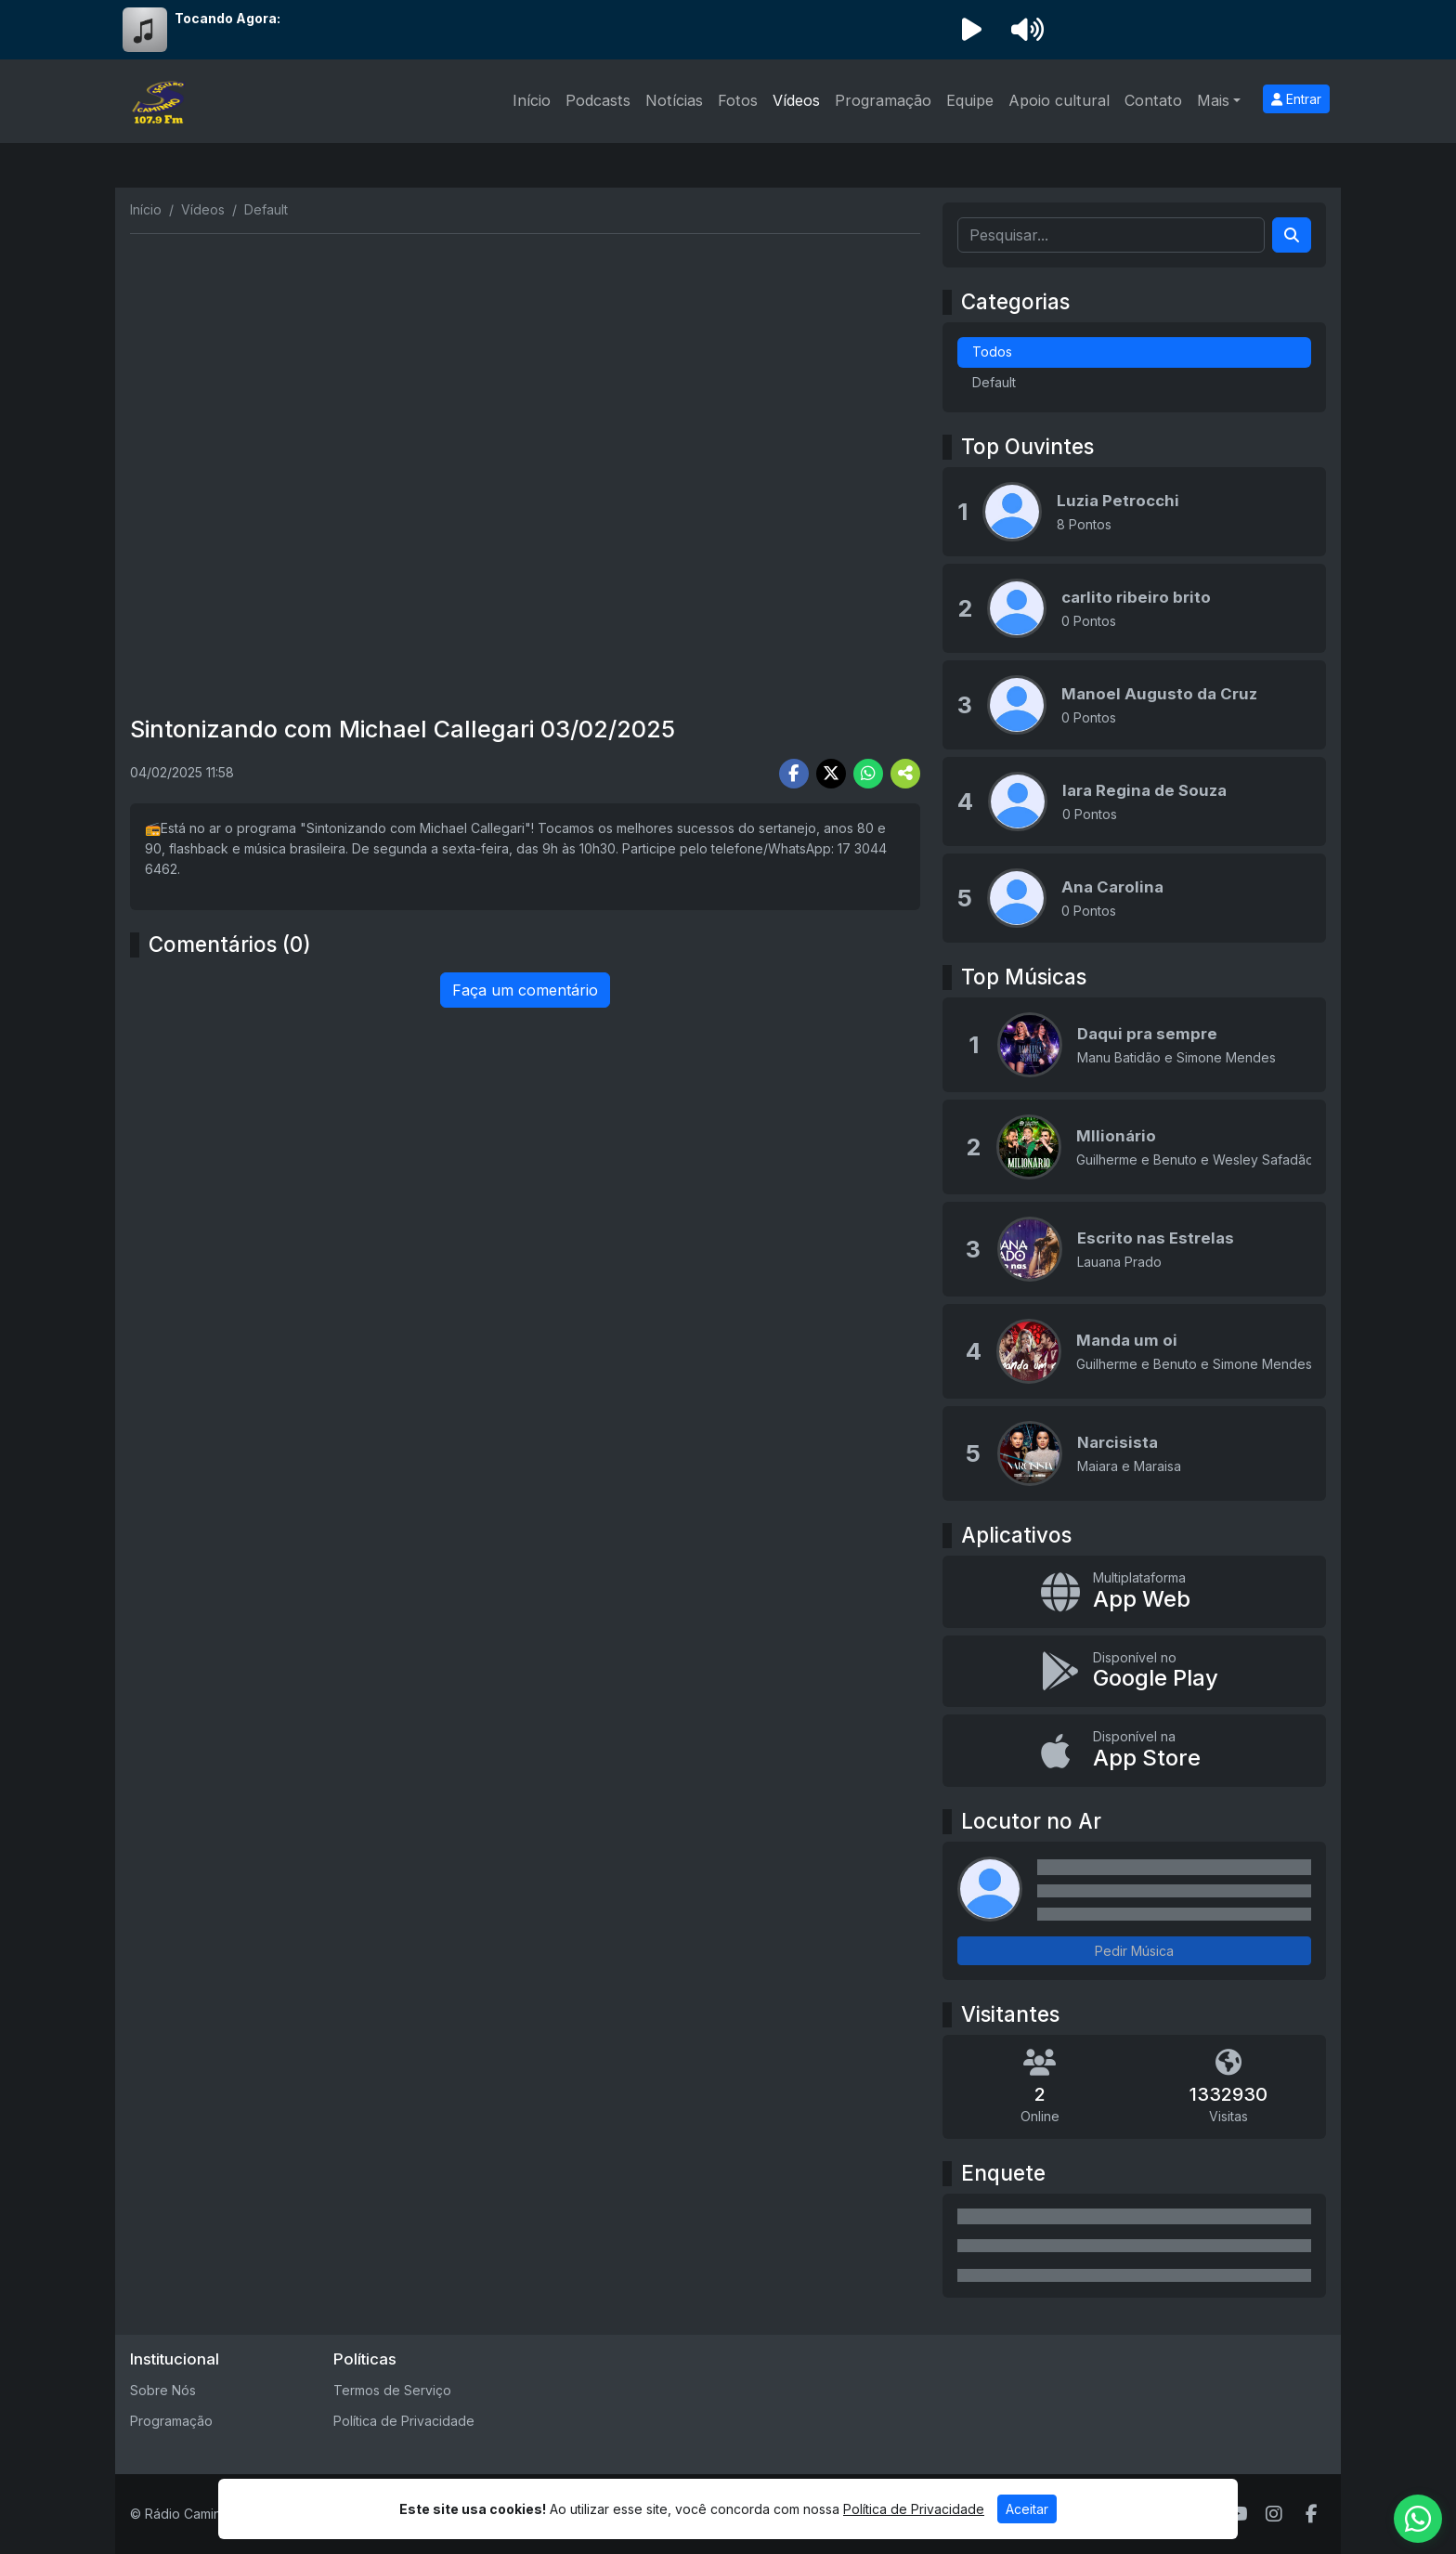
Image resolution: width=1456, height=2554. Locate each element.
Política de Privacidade (403, 2421)
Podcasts (598, 100)
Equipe (970, 100)
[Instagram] (1274, 2514)
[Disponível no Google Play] (1134, 1671)
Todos (992, 351)
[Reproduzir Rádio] (971, 29)
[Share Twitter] (831, 773)
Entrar (1296, 99)
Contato (1153, 100)
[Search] (1291, 235)
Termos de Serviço (392, 2390)
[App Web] (1134, 1592)
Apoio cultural (1059, 100)
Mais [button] (1213, 100)
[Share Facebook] (794, 773)
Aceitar (1027, 2509)
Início (532, 100)
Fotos (738, 100)
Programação (883, 100)
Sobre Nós (163, 2390)
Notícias (674, 100)
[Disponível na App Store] (1134, 1750)
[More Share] (905, 773)
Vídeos (796, 100)
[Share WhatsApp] (868, 773)
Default (994, 382)
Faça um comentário (525, 990)
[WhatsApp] (1418, 2519)
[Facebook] (1312, 2514)
